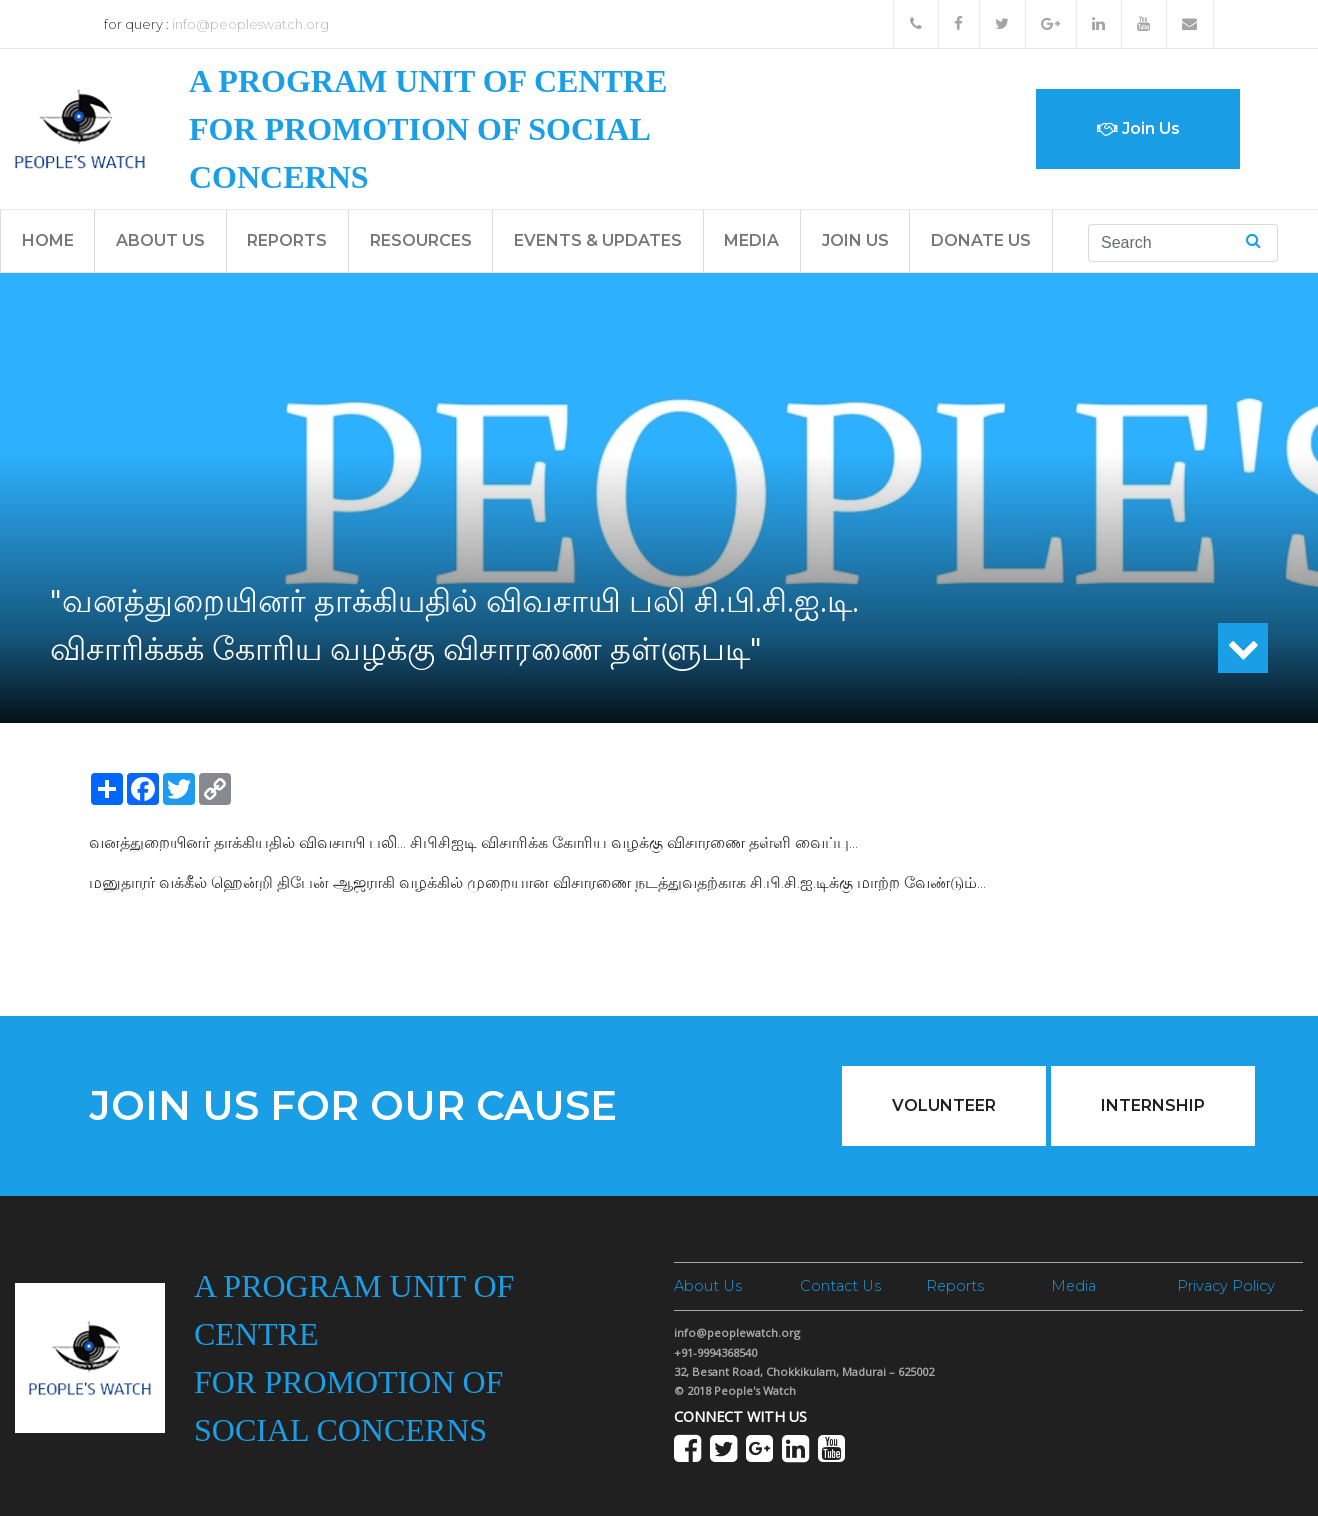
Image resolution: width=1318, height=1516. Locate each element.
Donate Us (981, 240)
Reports (287, 240)
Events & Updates (598, 240)
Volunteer (944, 1105)
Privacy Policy (1226, 1286)
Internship (1153, 1105)
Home (48, 240)
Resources (421, 240)
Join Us (1138, 128)
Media (751, 240)
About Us (160, 240)
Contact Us (840, 1286)
